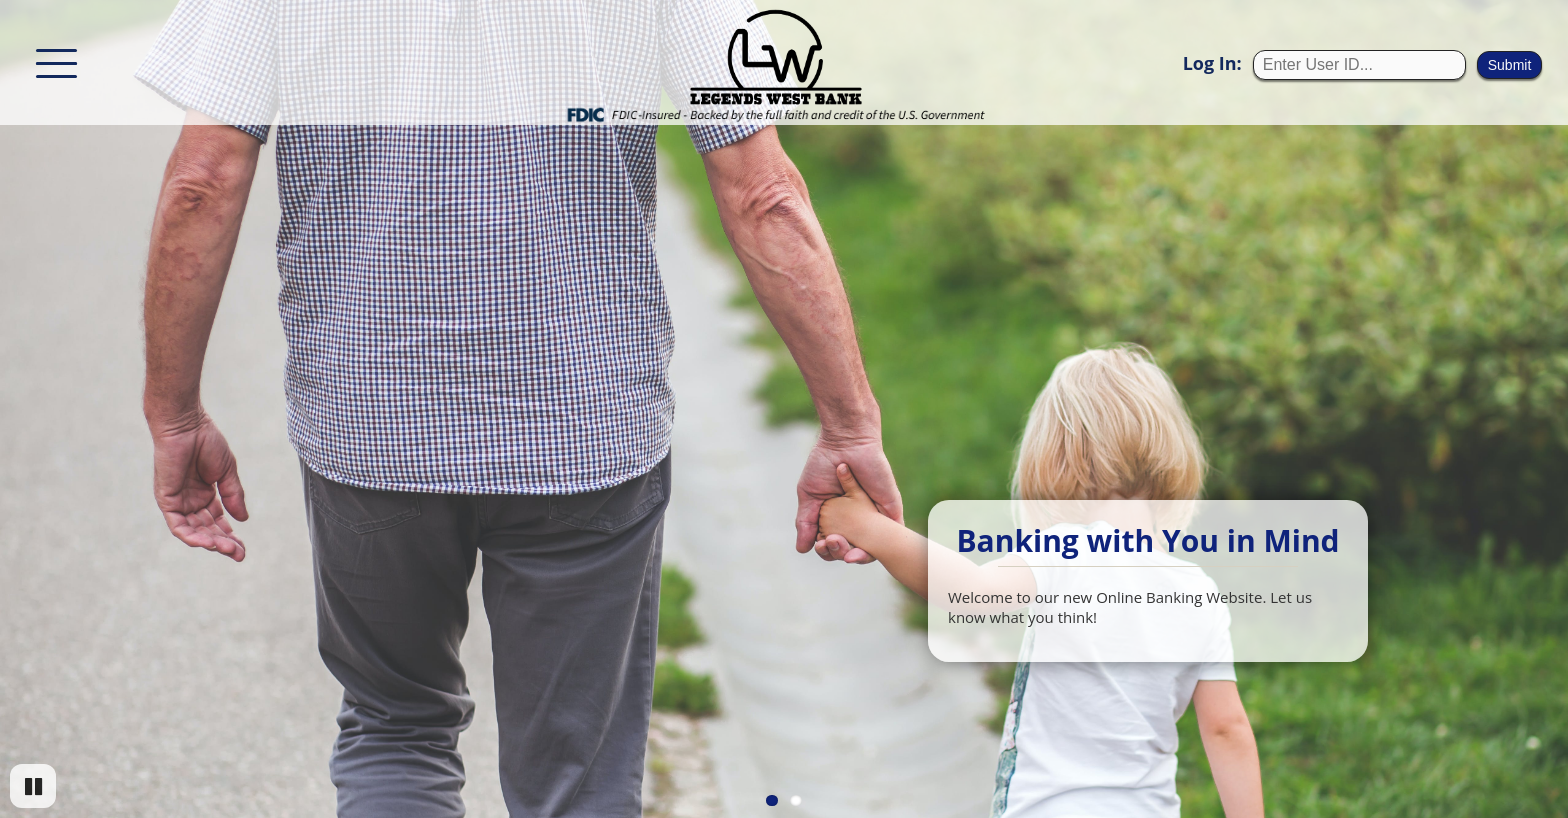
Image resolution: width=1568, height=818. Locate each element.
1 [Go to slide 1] (772, 800)
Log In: (1212, 63)
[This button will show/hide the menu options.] (56, 61)
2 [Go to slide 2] (796, 800)
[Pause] (33, 786)
